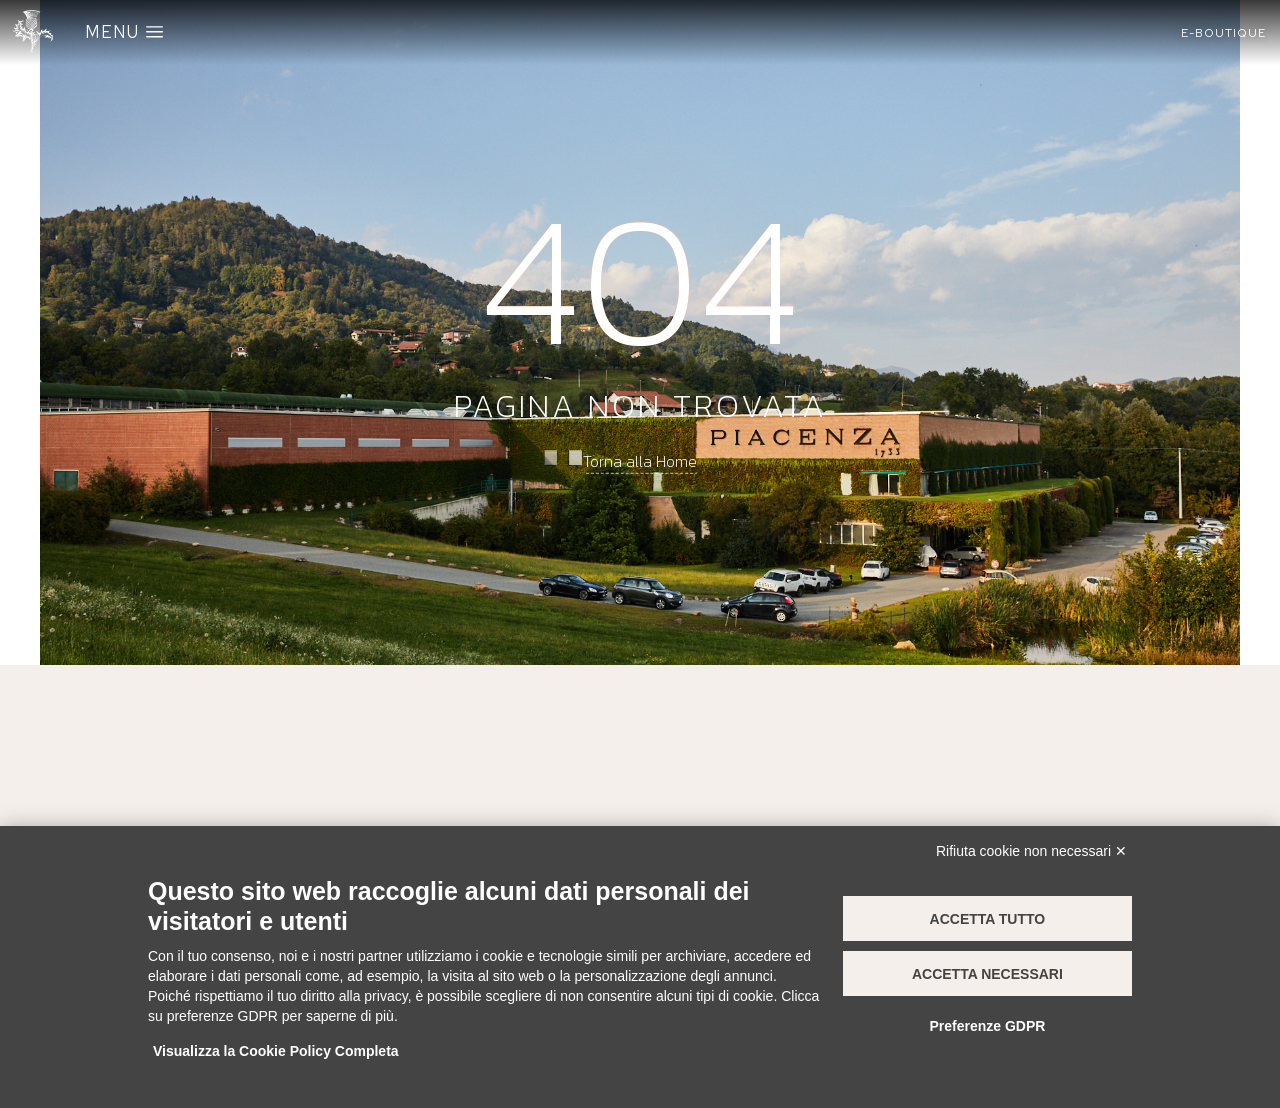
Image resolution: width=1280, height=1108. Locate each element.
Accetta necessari (987, 974)
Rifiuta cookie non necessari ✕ (1031, 851)
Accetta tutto (988, 919)
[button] (1223, 33)
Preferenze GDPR (987, 1026)
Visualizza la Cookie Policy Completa (276, 1051)
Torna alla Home (640, 460)
